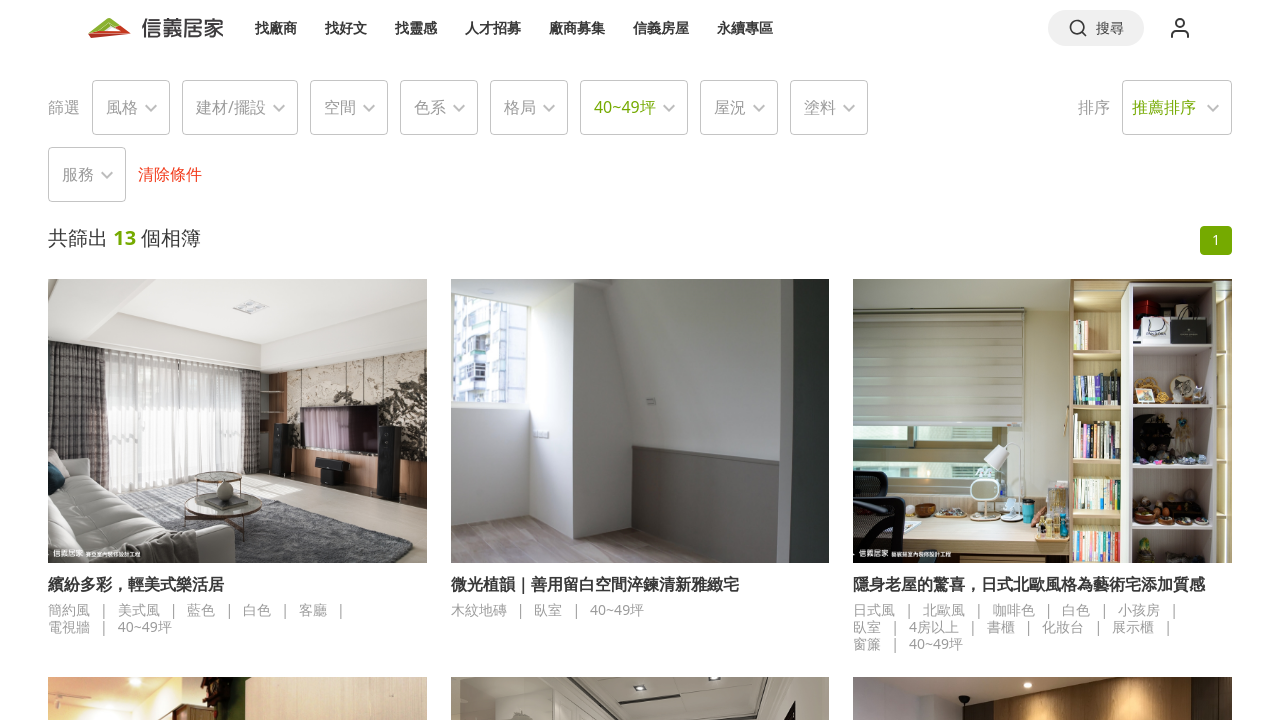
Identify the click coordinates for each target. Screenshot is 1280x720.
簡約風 (69, 609)
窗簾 (867, 643)
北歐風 (944, 609)
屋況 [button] (730, 107)
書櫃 (1001, 626)
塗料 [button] (820, 107)
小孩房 (1139, 609)
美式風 (139, 609)
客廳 (313, 609)
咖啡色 (1014, 609)
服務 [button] (78, 174)
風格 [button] (122, 107)
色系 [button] (430, 107)
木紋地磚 (479, 609)
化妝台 (1063, 626)
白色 (257, 609)
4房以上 (934, 626)
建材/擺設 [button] (231, 107)
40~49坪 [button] (625, 107)
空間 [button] (340, 107)
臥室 (548, 609)
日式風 (874, 609)
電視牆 (69, 626)
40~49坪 (145, 626)
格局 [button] (520, 107)
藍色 (201, 609)
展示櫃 (1133, 626)
